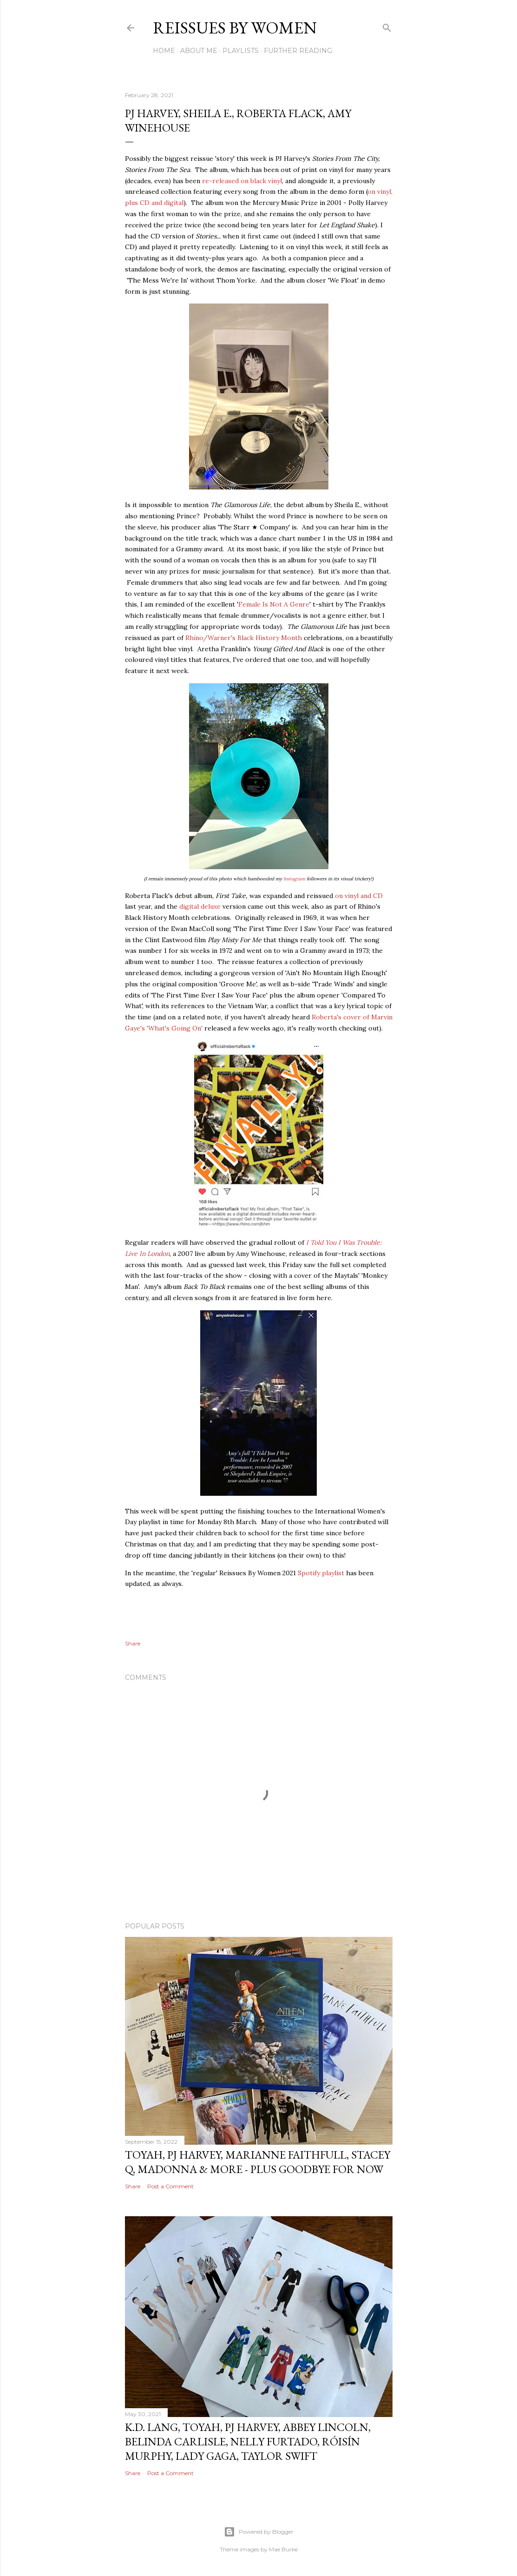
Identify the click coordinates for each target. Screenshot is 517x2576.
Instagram (294, 879)
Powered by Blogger (259, 2531)
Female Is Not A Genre (273, 604)
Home (164, 50)
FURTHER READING (298, 50)
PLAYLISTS (241, 50)
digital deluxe (201, 906)
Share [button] (132, 1643)
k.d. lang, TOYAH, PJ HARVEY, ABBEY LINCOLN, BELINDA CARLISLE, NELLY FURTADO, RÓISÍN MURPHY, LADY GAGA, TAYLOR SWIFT (248, 2441)
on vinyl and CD (359, 896)
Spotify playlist (321, 1573)
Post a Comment (170, 2186)
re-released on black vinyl (242, 181)
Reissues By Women (235, 28)
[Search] (387, 26)
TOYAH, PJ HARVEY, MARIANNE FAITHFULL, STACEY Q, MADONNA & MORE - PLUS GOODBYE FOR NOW (257, 2161)
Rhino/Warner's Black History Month (243, 638)
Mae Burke (283, 2549)
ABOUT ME (198, 50)
